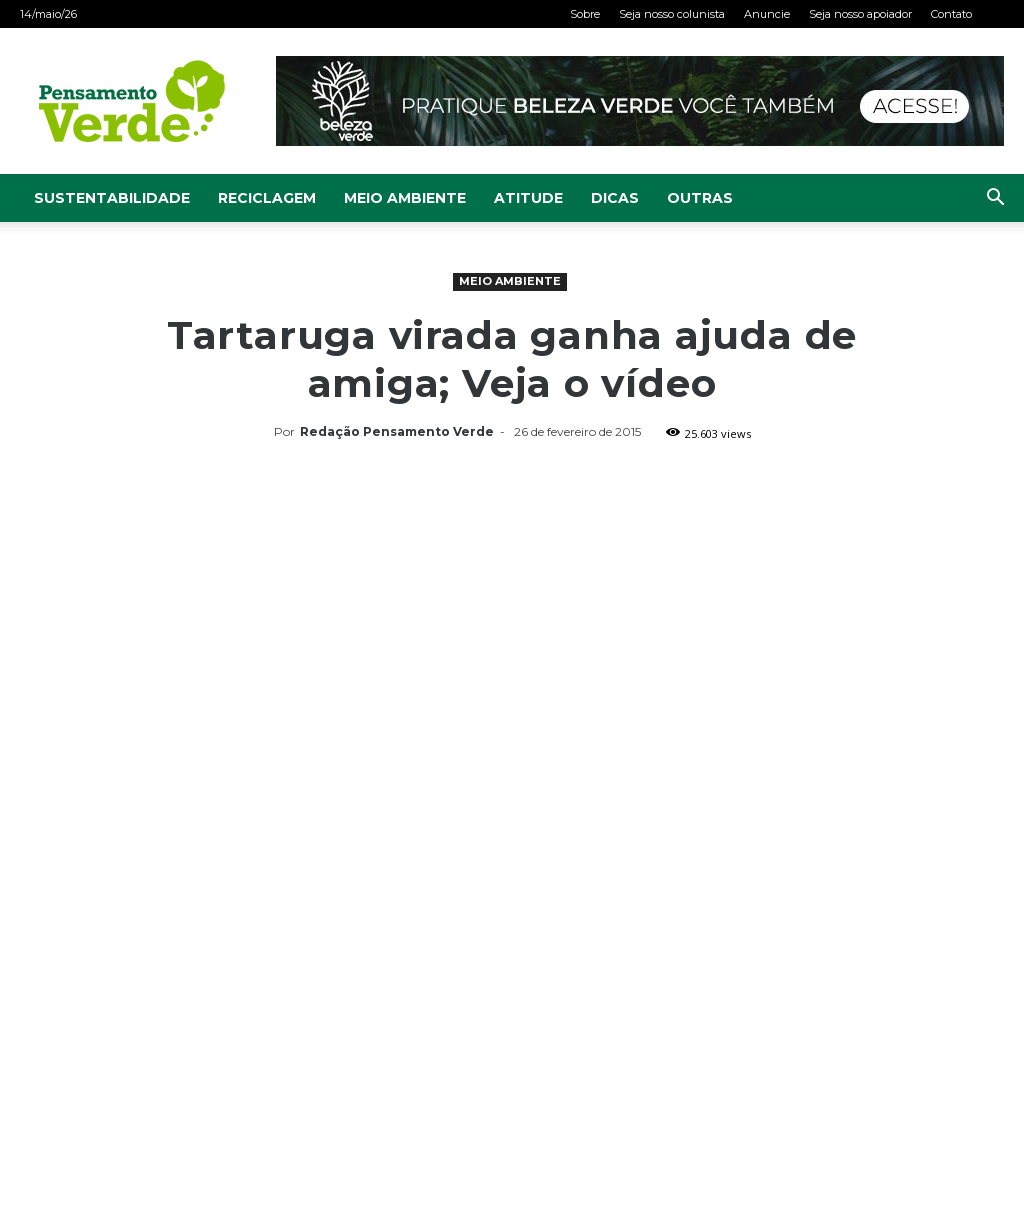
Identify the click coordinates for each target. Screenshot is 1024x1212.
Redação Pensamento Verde (397, 431)
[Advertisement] (512, 597)
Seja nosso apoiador (860, 14)
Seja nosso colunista (672, 14)
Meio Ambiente (405, 198)
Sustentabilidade (112, 198)
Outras (700, 198)
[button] (995, 199)
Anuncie (767, 14)
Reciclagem (267, 198)
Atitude (528, 198)
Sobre (585, 14)
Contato (951, 14)
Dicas (615, 198)
